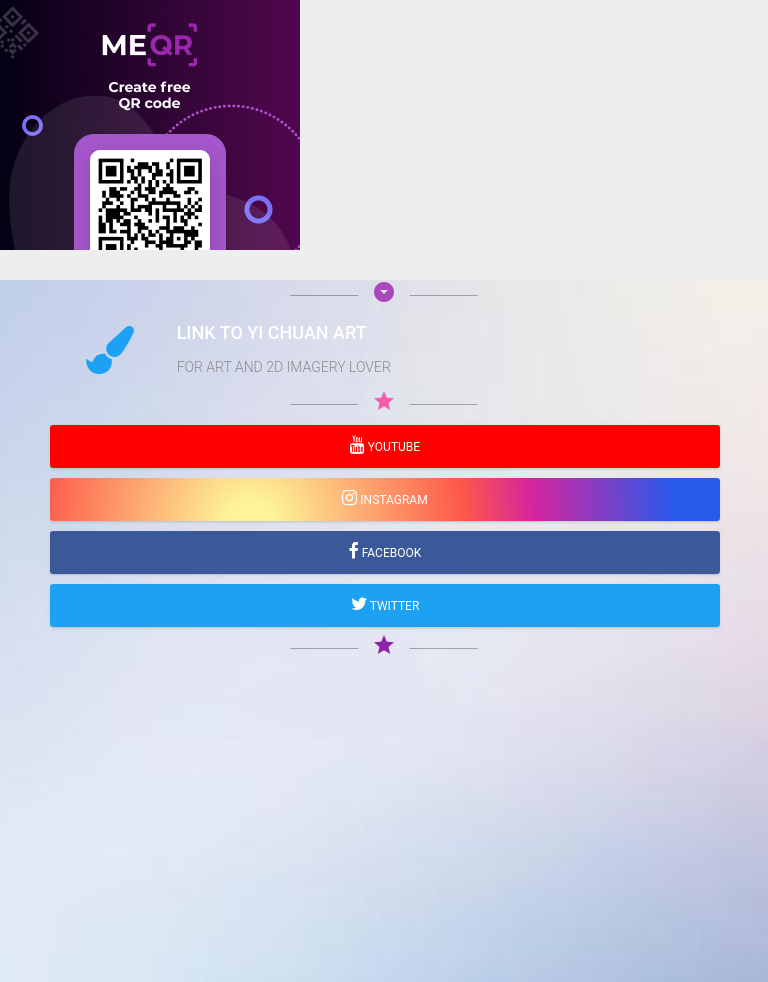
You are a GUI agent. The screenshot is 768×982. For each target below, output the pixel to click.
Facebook (390, 553)
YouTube (392, 447)
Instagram (392, 500)
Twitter (393, 606)
